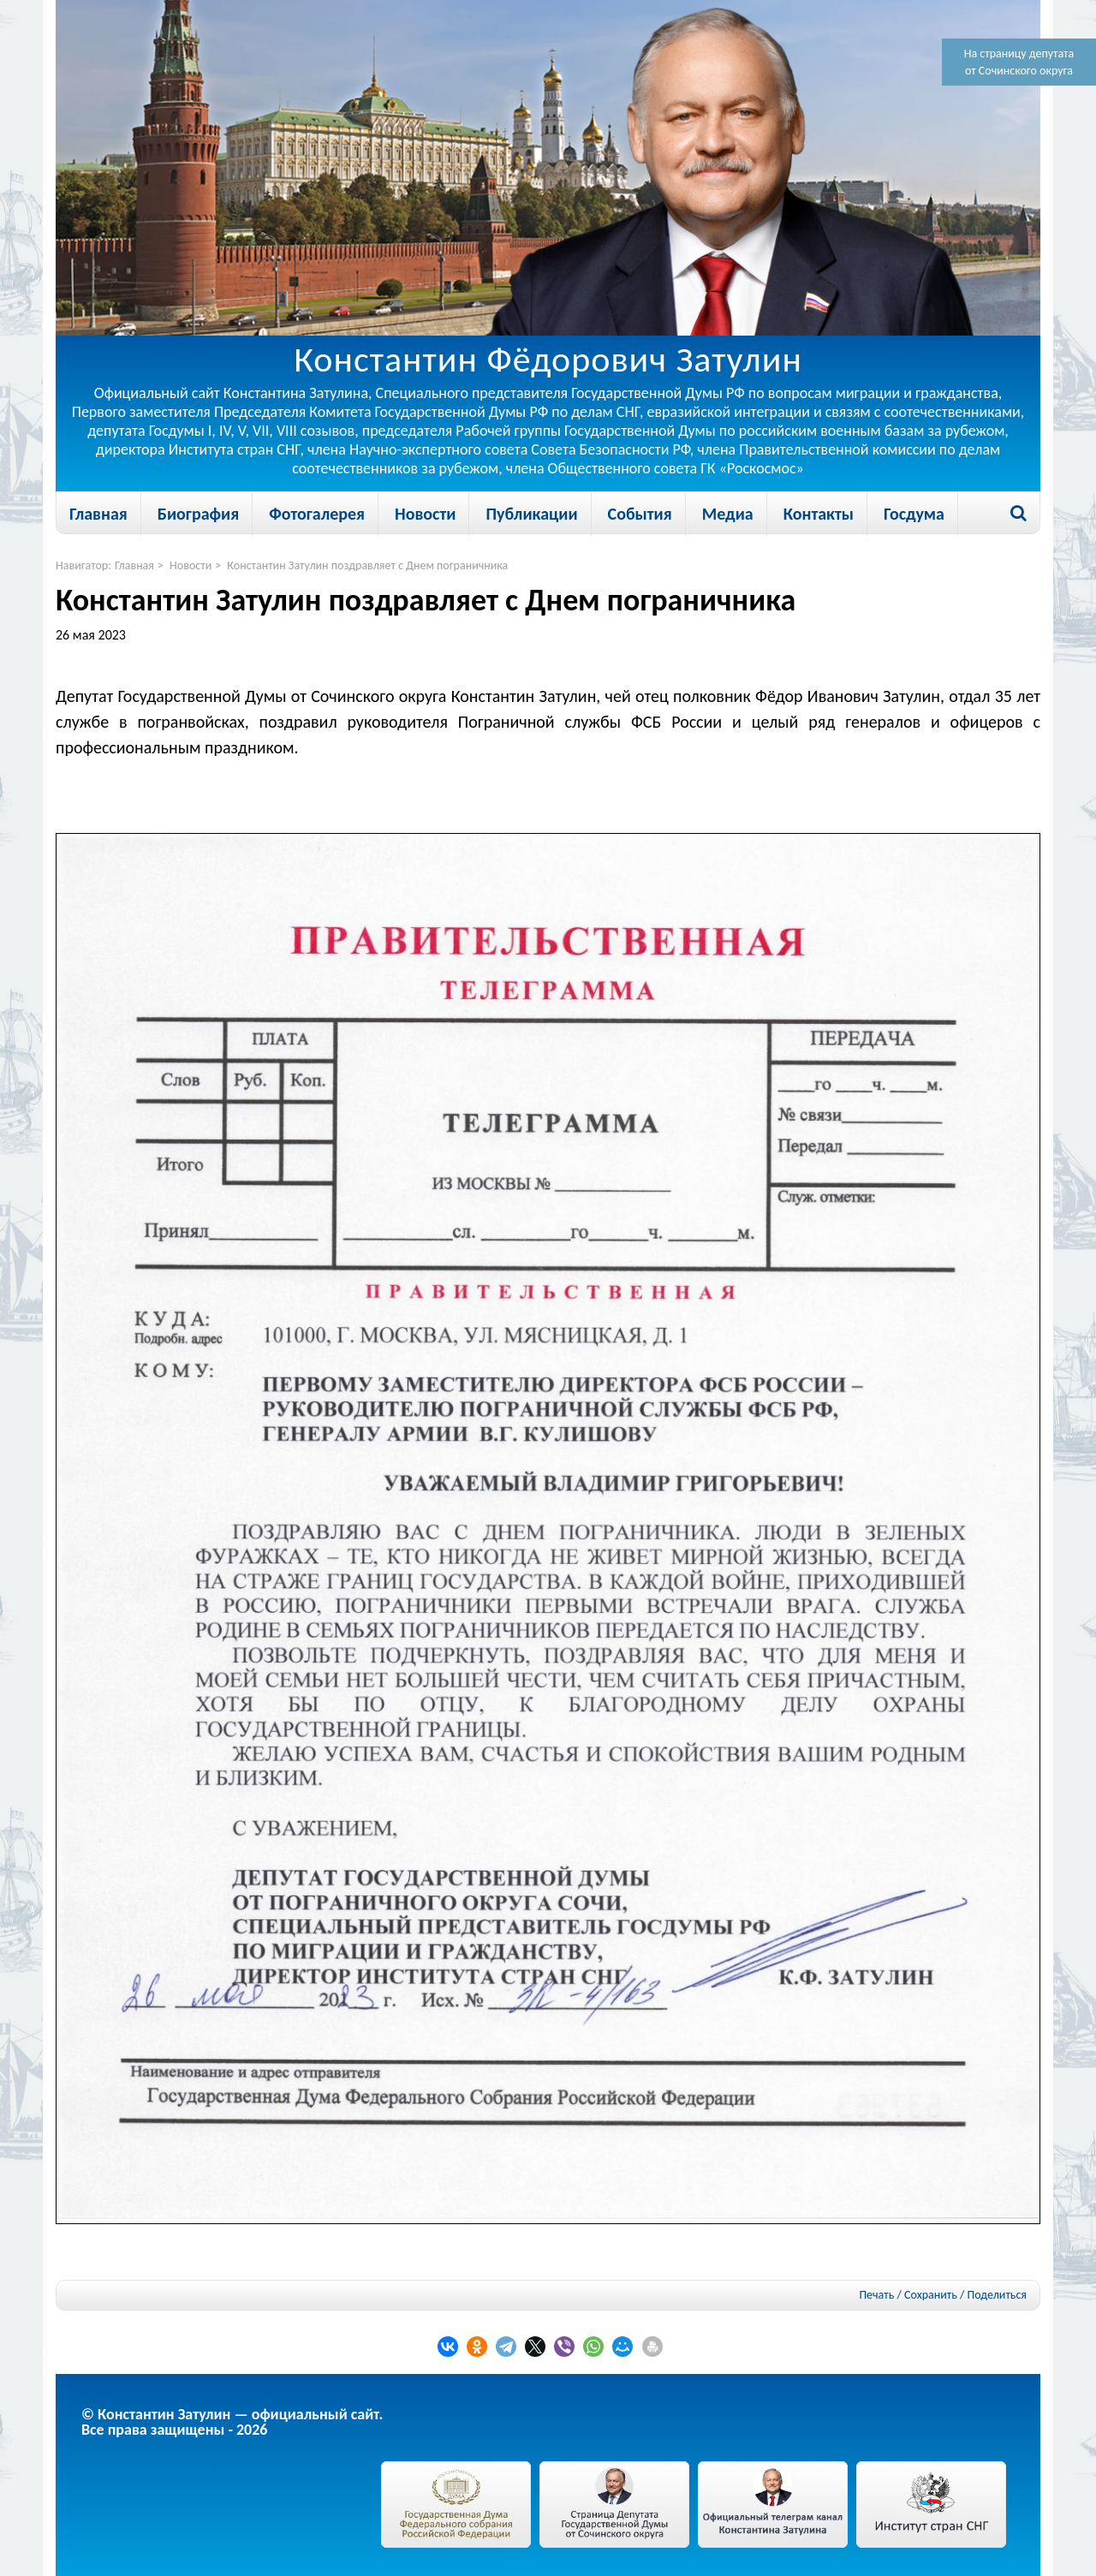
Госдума (914, 513)
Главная (98, 513)
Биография (198, 513)
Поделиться (997, 2295)
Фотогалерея (317, 513)
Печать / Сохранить (907, 2294)
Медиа (728, 513)
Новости (425, 513)
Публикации (531, 513)
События (640, 513)
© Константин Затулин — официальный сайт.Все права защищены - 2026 (232, 2421)
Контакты (818, 513)
